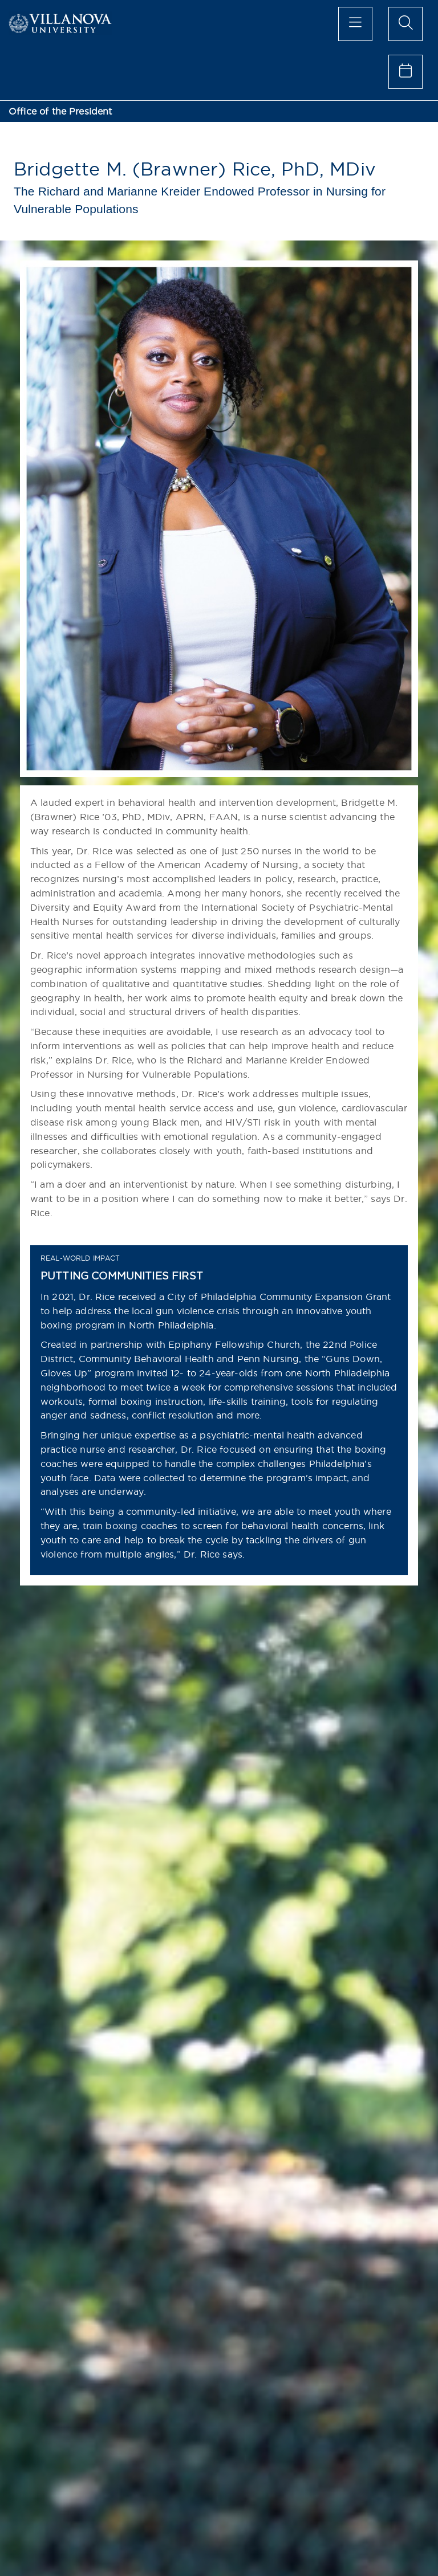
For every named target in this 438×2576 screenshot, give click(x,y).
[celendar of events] (405, 72)
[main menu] (355, 24)
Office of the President (60, 111)
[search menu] (405, 24)
